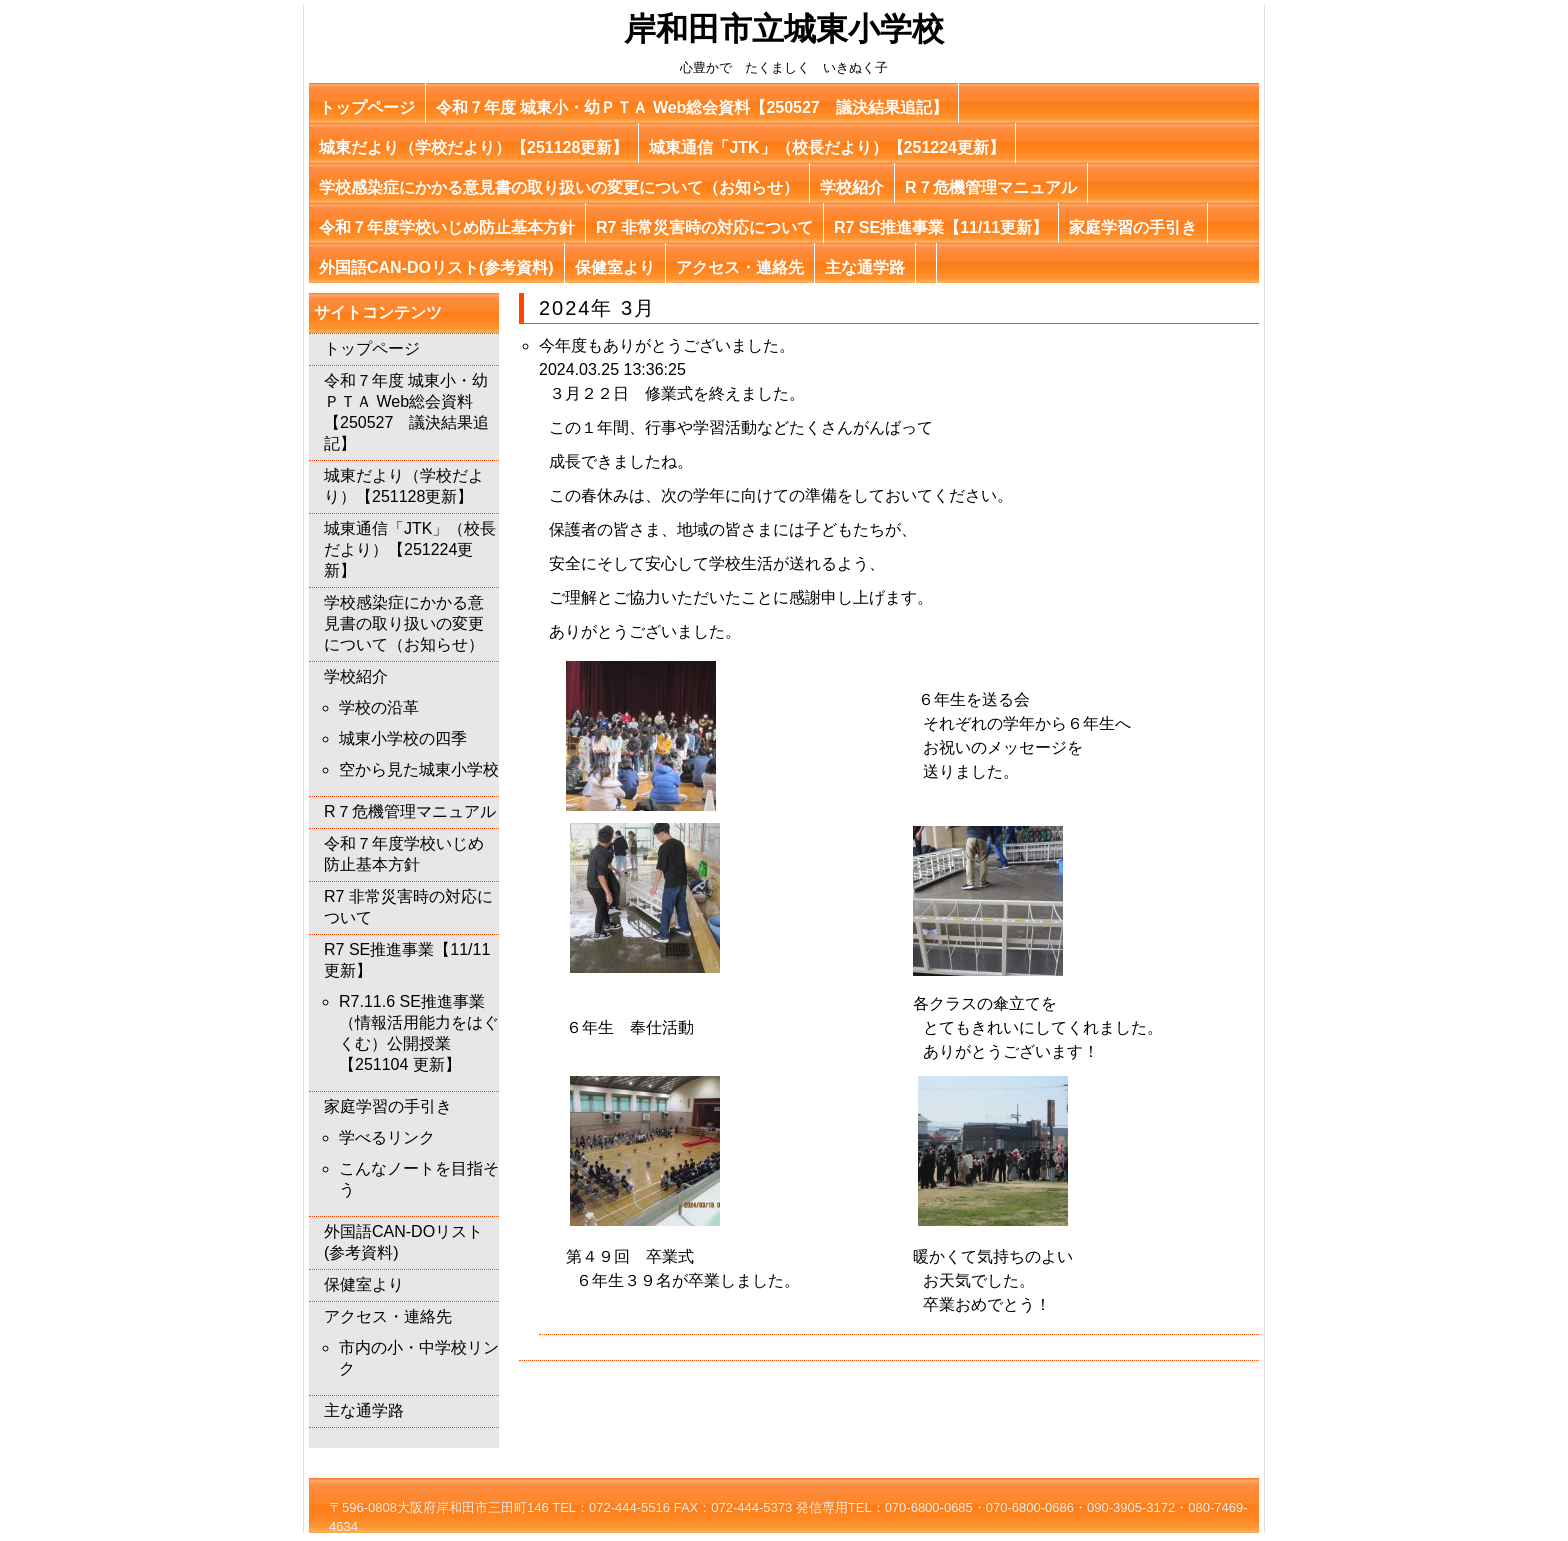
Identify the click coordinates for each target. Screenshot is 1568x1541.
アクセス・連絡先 (740, 267)
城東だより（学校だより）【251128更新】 (473, 147)
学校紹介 (852, 187)
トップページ (367, 107)
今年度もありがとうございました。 (667, 345)
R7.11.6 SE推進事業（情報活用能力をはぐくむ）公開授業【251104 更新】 (419, 1033)
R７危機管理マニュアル (991, 187)
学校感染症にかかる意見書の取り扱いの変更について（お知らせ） (559, 187)
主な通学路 (865, 267)
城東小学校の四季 (403, 738)
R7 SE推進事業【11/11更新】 (941, 227)
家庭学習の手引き (1133, 227)
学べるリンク (387, 1137)
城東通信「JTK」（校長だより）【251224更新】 (827, 147)
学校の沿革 (379, 707)
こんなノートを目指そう (419, 1179)
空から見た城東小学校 (419, 769)
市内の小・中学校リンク (419, 1358)
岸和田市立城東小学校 (784, 29)
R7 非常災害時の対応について (704, 227)
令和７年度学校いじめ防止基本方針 (447, 227)
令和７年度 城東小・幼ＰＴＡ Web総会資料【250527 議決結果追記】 (692, 107)
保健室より (615, 267)
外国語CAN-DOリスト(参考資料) (436, 267)
